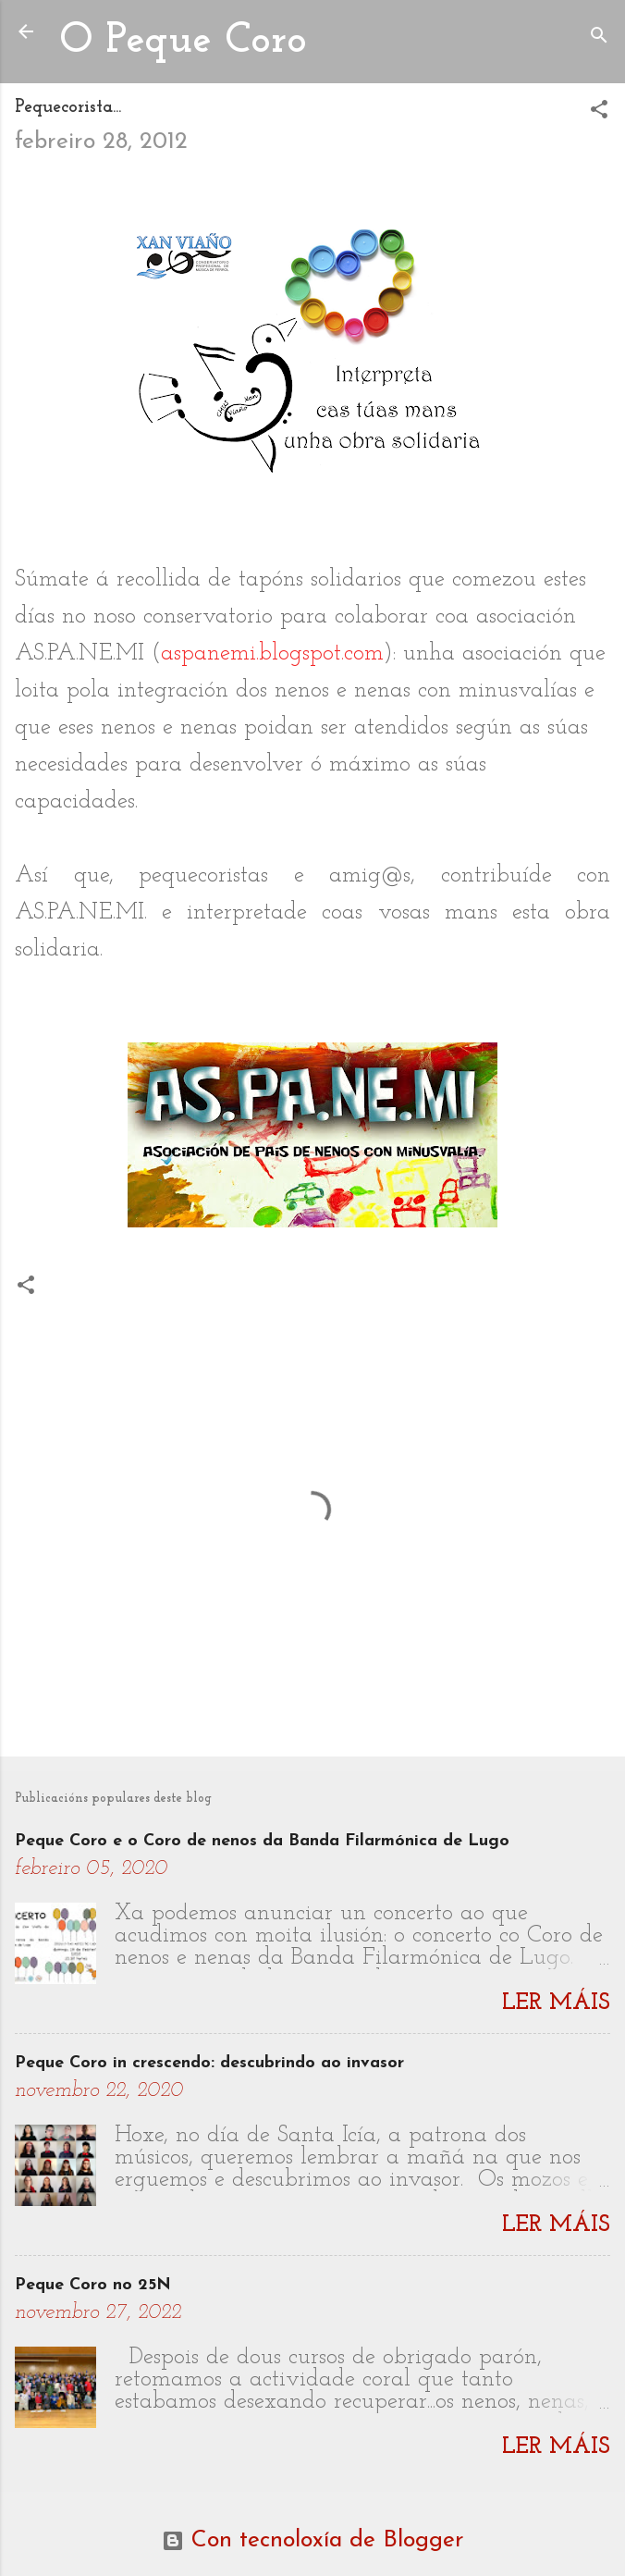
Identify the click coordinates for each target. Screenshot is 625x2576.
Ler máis (556, 2003)
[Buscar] (599, 37)
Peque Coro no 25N (93, 2285)
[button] (599, 112)
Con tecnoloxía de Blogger (313, 2540)
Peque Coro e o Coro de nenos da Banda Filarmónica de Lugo (262, 1841)
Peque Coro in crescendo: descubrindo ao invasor (209, 2063)
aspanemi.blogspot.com (272, 653)
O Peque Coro (183, 41)
